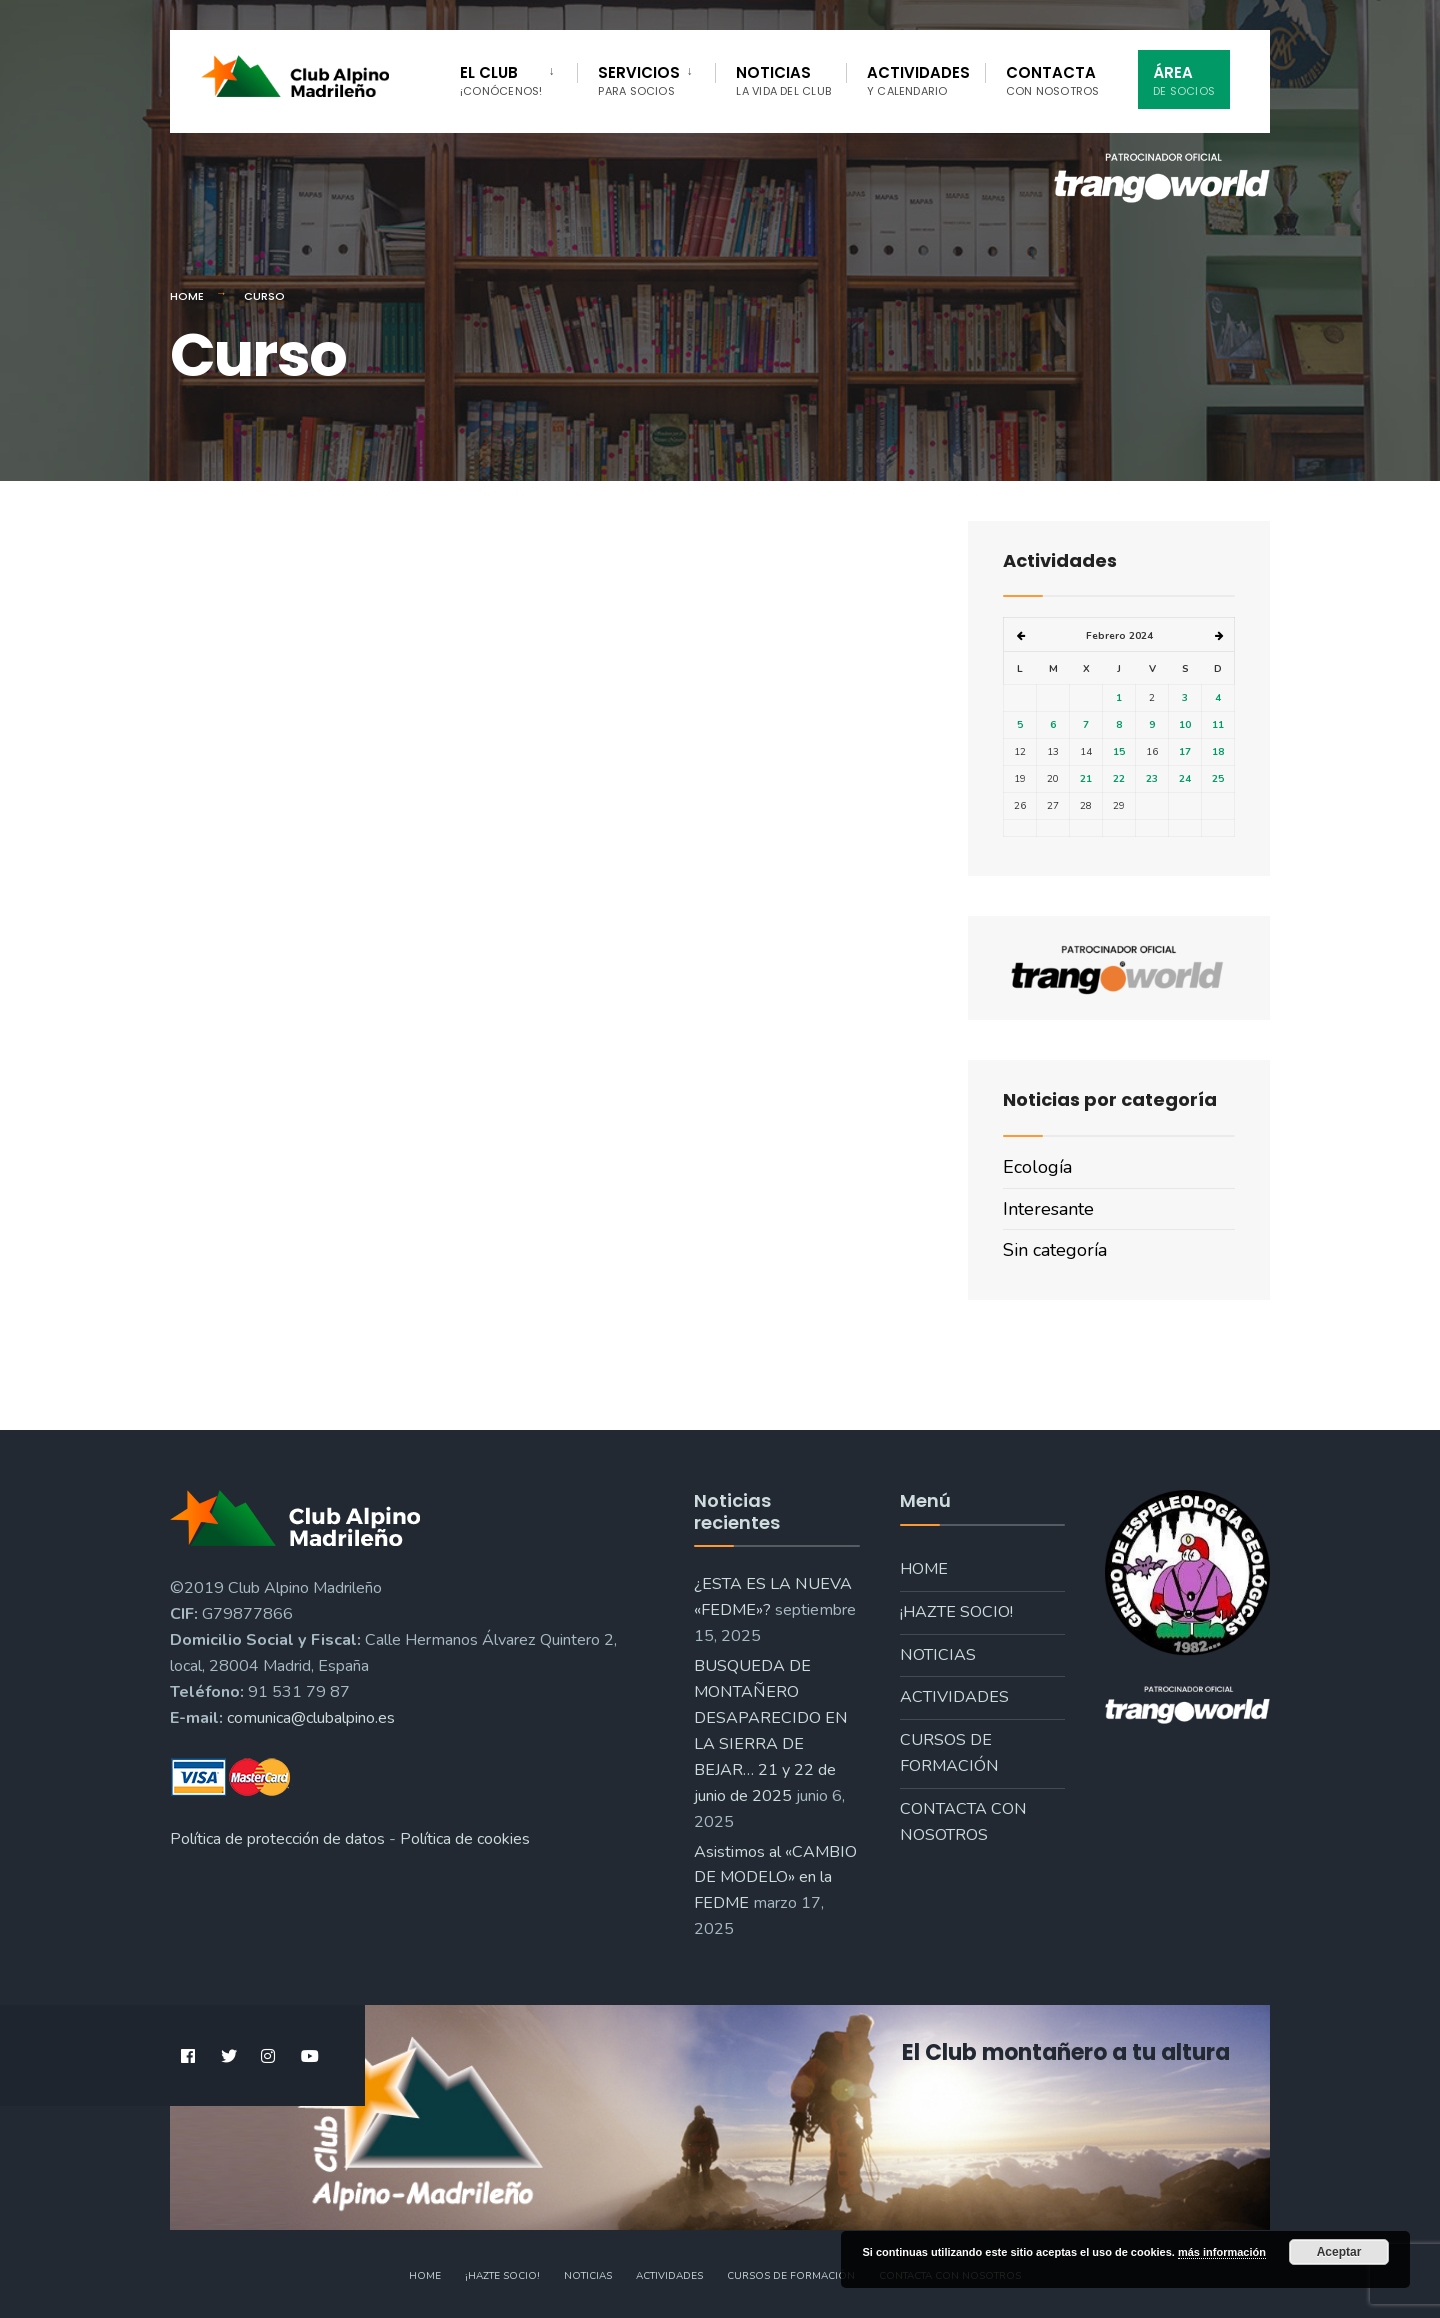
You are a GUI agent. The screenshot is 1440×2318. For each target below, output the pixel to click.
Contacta (1053, 80)
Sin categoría (1055, 1250)
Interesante (1048, 1209)
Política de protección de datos (277, 1839)
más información (1222, 2252)
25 (1218, 779)
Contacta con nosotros (963, 1822)
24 (1185, 779)
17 (1185, 752)
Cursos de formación (949, 1753)
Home (187, 296)
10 (1185, 725)
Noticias (783, 80)
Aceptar (1339, 2252)
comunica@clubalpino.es (311, 1718)
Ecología (1037, 1167)
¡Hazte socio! (956, 1612)
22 (1119, 779)
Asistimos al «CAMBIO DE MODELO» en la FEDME (775, 1878)
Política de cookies (465, 1839)
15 (1119, 752)
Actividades (918, 80)
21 (1086, 779)
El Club (501, 80)
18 (1218, 752)
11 (1218, 725)
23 (1152, 779)
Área (1184, 80)
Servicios (639, 80)
